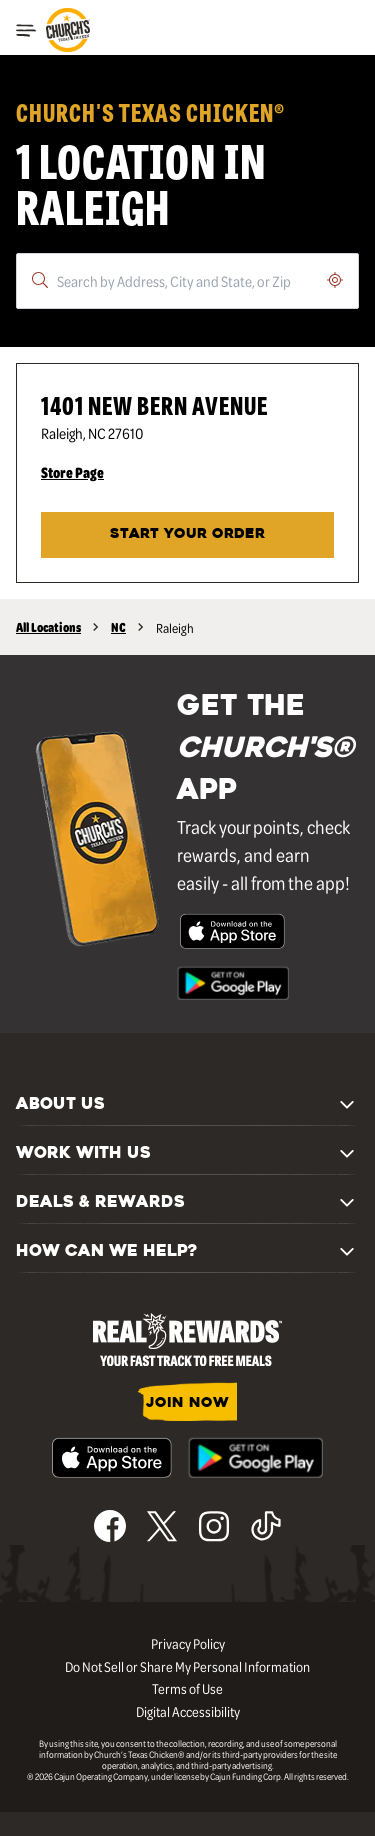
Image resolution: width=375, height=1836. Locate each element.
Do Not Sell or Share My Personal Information (187, 1666)
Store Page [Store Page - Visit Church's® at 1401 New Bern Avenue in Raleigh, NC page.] (72, 472)
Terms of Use (187, 1688)
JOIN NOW (187, 1403)
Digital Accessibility (188, 1711)
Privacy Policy (188, 1643)
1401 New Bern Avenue (154, 404)
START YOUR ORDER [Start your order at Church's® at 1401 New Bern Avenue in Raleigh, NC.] (187, 534)
